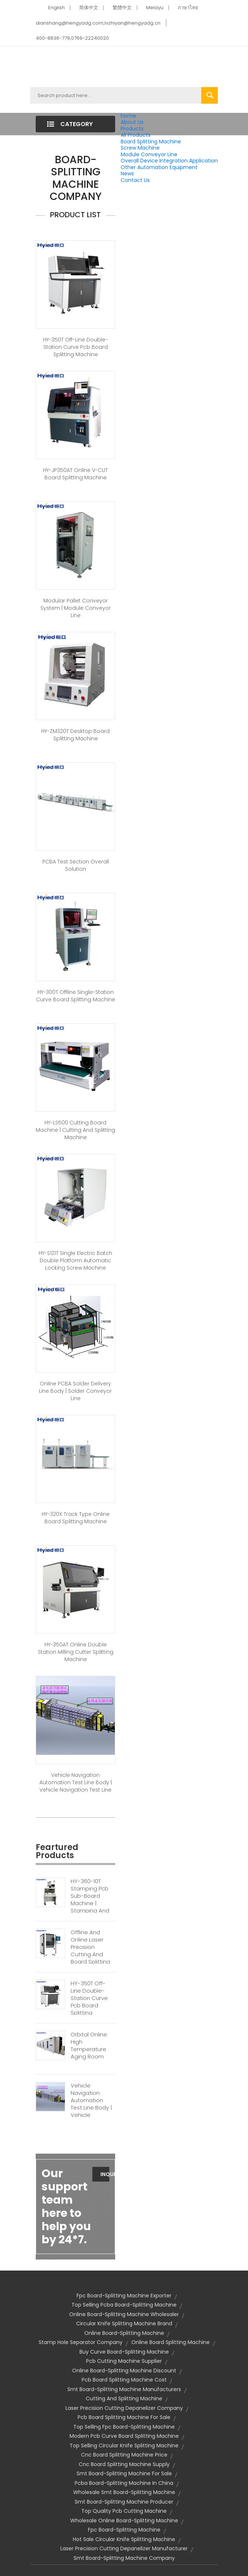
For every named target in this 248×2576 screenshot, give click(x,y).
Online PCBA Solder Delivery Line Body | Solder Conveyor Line (75, 1391)
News (127, 173)
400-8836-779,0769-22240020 (72, 38)
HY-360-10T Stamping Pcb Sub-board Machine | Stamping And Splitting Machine (90, 1903)
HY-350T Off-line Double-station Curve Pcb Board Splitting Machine (75, 347)
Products (132, 128)
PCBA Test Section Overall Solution (75, 865)
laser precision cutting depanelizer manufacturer (124, 2548)
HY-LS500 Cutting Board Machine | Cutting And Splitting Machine (75, 1130)
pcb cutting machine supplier (124, 2361)
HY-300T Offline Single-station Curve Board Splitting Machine (75, 995)
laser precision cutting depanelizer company (124, 2408)
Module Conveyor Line (149, 154)
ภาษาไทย (188, 7)
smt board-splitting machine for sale (124, 2473)
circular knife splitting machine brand (124, 2323)
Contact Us (135, 180)
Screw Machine (140, 147)
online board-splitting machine (124, 2333)
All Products (135, 135)
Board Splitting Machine (151, 141)
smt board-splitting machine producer (124, 2501)
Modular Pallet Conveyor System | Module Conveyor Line (75, 608)
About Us (132, 122)
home (128, 115)
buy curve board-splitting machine (124, 2351)
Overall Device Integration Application (169, 160)
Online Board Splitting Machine (170, 2342)
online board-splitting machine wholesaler (124, 2314)
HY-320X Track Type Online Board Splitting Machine (76, 1517)
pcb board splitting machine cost (124, 2379)
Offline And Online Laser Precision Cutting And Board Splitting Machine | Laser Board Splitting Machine (91, 1958)
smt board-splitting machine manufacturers (124, 2389)
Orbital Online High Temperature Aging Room (89, 2045)
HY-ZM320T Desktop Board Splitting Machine (75, 734)
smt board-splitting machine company (124, 2558)
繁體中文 (122, 7)
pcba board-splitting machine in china (124, 2483)
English (56, 7)
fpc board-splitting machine (124, 2529)
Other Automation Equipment (159, 167)
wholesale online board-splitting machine (124, 2520)
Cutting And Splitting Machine (124, 2398)
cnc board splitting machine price (124, 2454)
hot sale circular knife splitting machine (124, 2539)
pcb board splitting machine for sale (124, 2417)
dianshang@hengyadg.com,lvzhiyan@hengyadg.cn (98, 22)
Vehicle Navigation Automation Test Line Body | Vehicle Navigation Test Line (75, 1782)
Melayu (154, 7)
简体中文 (88, 7)
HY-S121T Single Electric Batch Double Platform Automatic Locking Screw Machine (75, 1260)
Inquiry (104, 2174)
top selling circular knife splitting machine (124, 2445)
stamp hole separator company (81, 2342)
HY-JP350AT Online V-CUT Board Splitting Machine (75, 473)
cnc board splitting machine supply (124, 2464)
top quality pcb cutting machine (124, 2511)
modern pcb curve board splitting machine (124, 2436)
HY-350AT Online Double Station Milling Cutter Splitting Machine (75, 1652)
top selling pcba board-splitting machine (124, 2304)
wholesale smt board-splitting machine (124, 2492)
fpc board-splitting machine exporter (124, 2295)
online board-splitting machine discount (124, 2370)
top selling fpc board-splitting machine (124, 2426)
